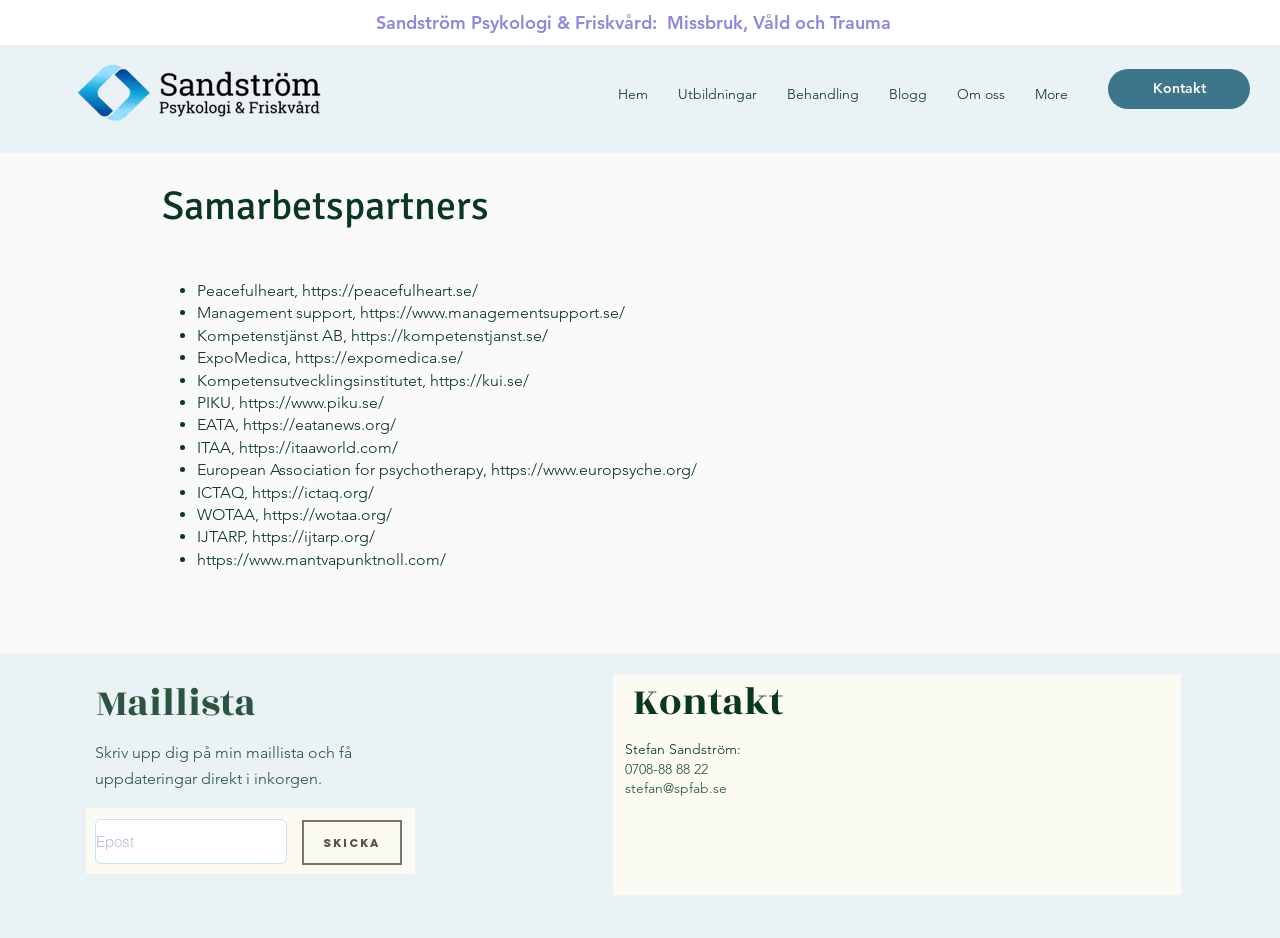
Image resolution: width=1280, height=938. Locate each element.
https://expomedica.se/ (379, 357)
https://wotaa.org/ (327, 514)
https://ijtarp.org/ (313, 536)
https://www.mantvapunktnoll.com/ (321, 559)
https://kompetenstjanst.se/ (449, 335)
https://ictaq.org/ (313, 492)
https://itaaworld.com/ (318, 447)
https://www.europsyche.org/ (594, 469)
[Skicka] (352, 842)
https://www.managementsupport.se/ (492, 312)
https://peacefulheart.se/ (390, 290)
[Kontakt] (1179, 89)
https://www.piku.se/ (311, 402)
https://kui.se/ (479, 380)
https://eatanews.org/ (319, 424)
